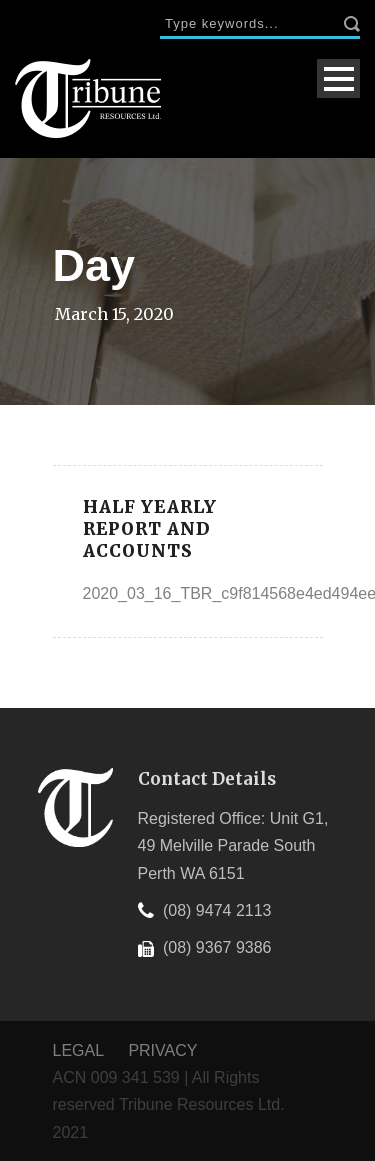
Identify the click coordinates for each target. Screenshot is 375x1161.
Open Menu (338, 78)
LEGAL (80, 1050)
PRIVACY (162, 1050)
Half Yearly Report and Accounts (150, 529)
